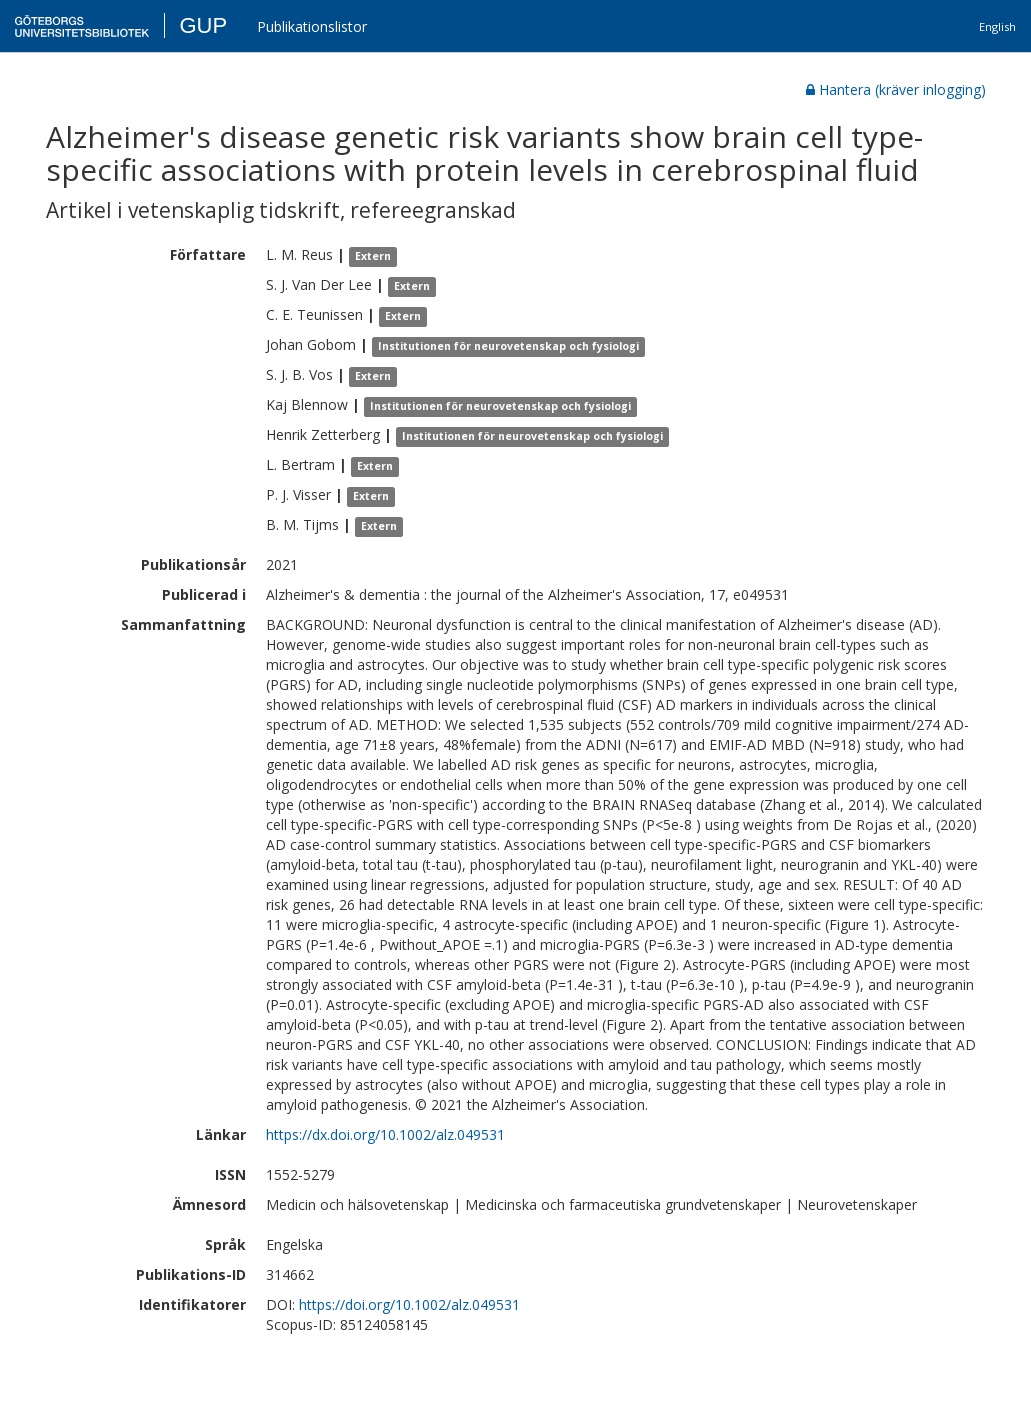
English (997, 26)
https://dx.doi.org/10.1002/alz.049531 (385, 1134)
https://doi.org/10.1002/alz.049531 (409, 1304)
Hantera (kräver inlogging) (896, 89)
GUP (203, 25)
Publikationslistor (312, 26)
